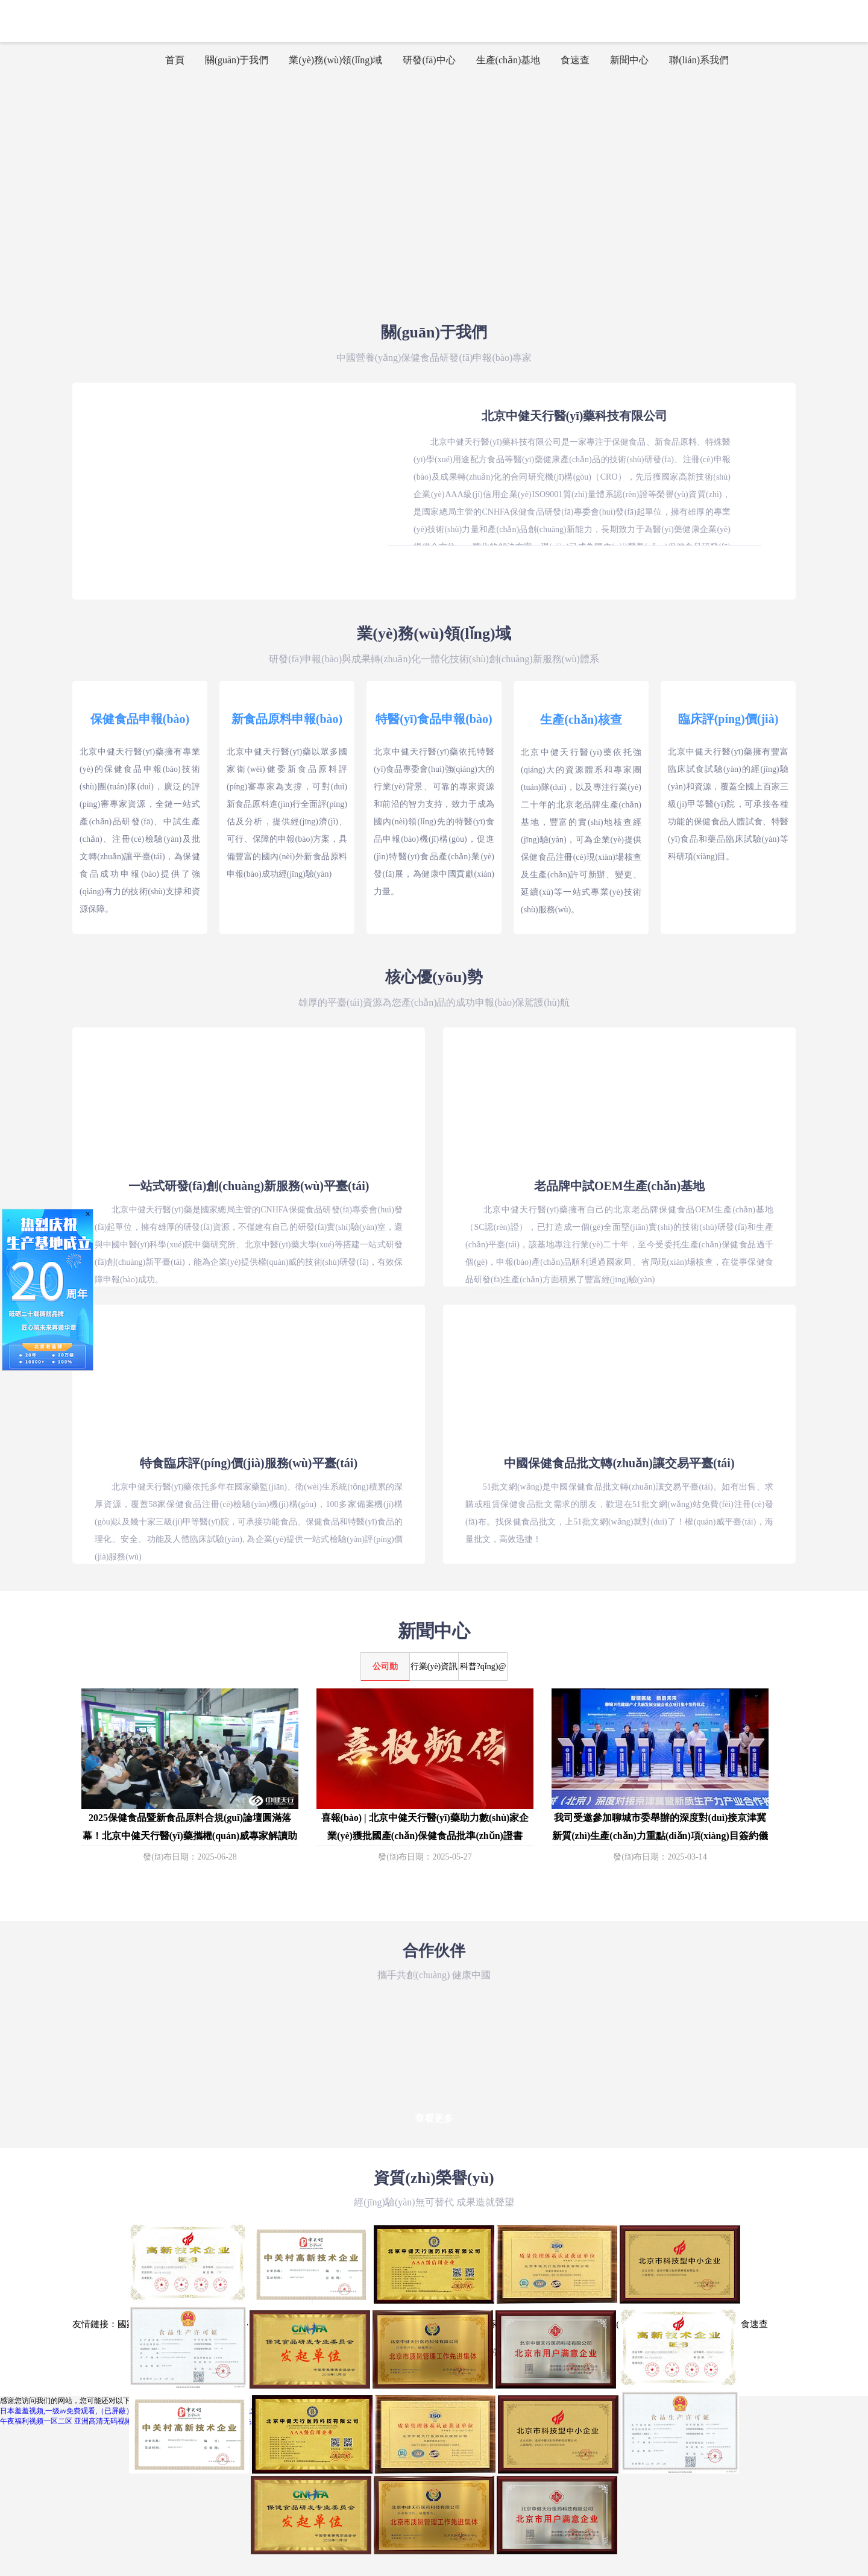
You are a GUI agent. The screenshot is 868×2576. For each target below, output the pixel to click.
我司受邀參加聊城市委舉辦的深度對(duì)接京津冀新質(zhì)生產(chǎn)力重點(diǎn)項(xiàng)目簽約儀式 (660, 1836)
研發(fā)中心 (429, 60)
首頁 (174, 60)
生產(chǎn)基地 (508, 60)
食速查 (575, 60)
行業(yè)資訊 (434, 1666)
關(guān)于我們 (237, 60)
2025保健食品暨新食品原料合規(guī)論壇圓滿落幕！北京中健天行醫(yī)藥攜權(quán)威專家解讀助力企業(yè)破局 (190, 1836)
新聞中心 (629, 60)
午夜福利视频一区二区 (36, 2421)
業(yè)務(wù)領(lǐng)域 (335, 60)
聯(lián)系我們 (699, 60)
